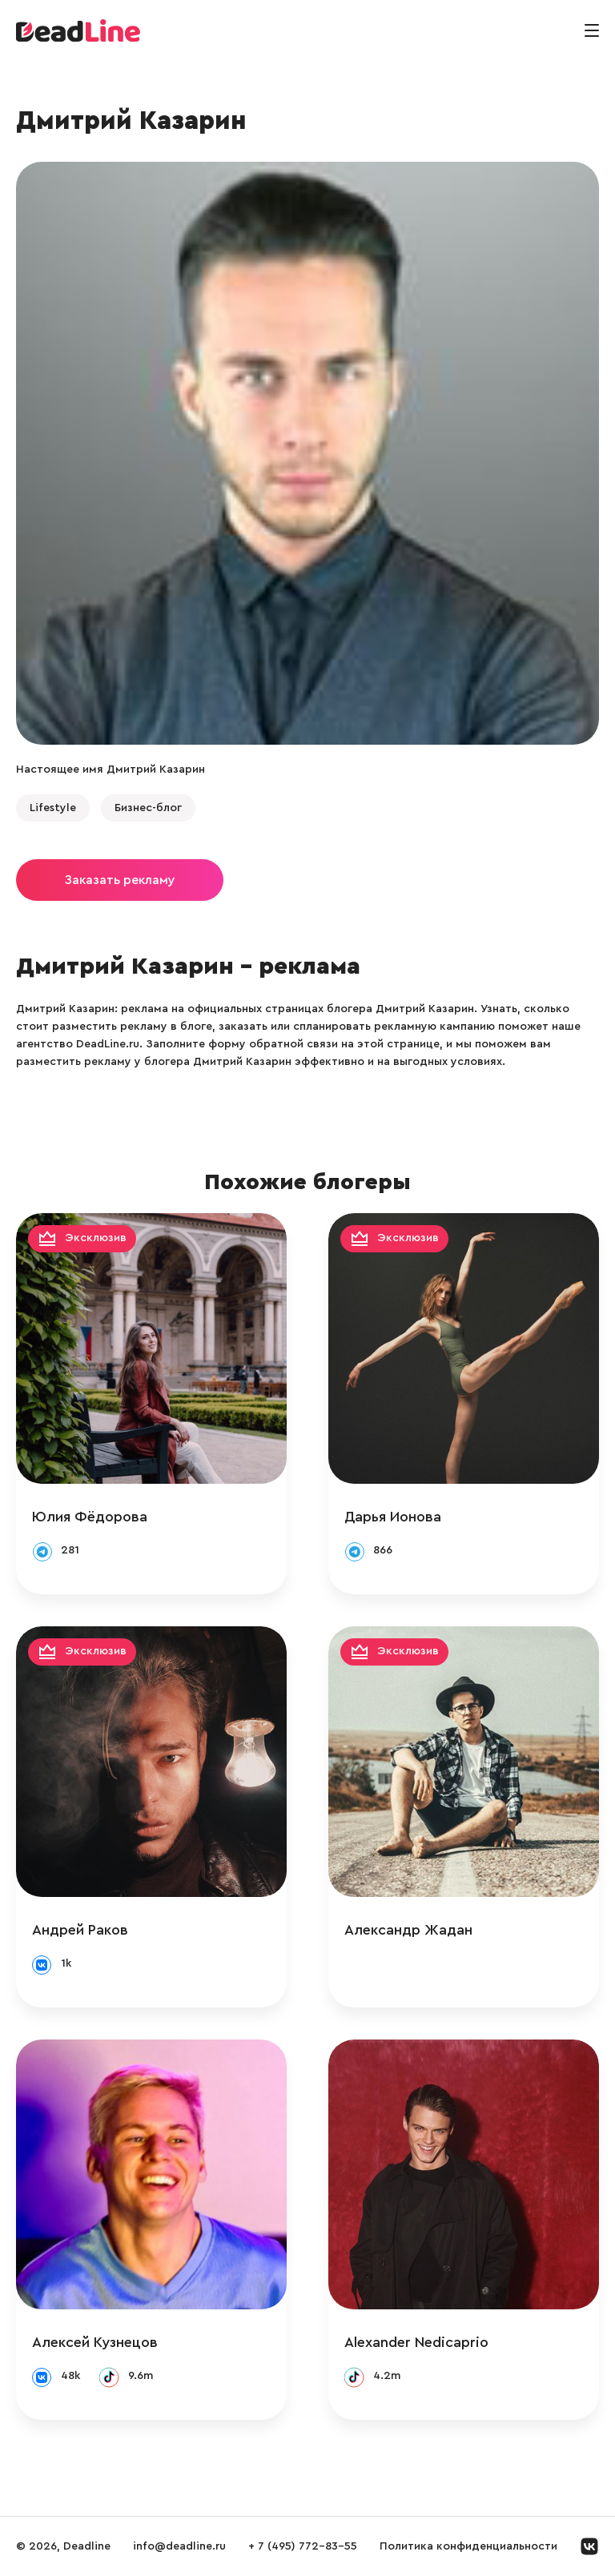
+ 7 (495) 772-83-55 (302, 2546)
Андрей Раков (80, 1930)
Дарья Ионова (392, 1516)
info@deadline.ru (179, 2546)
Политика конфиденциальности (468, 2546)
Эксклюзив (96, 1238)
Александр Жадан (408, 1930)
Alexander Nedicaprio (416, 2342)
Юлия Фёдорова (89, 1516)
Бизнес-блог (148, 808)
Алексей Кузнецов (95, 2342)
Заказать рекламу (119, 880)
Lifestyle (53, 808)
